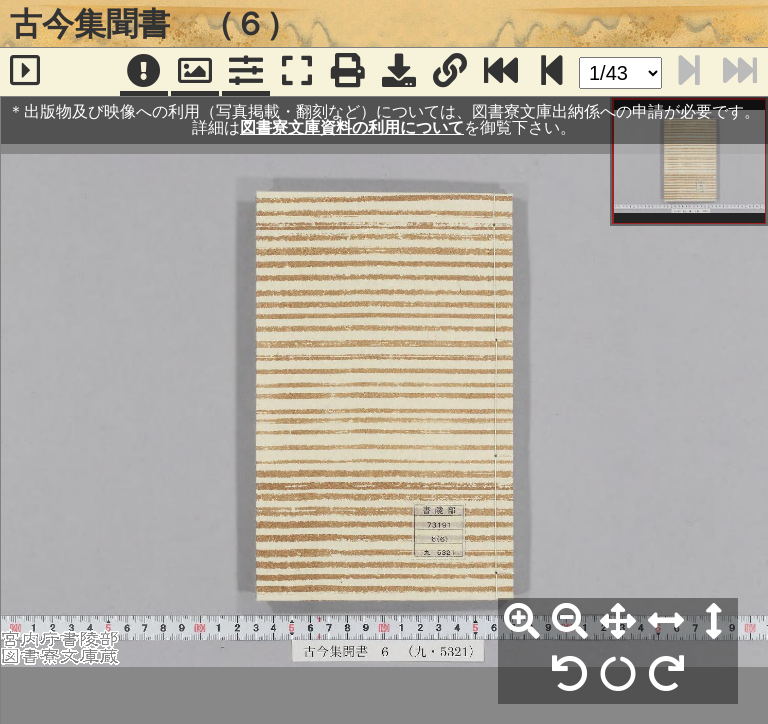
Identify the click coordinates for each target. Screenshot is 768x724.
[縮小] (570, 622)
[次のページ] (552, 72)
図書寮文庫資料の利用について (352, 127)
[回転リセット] (618, 675)
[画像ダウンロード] (399, 72)
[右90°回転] (666, 675)
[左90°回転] (570, 675)
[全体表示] (618, 622)
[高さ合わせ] (714, 622)
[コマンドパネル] (246, 72)
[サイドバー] (25, 72)
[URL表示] (450, 72)
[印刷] (348, 72)
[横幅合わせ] (666, 622)
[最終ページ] (501, 72)
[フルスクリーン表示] (297, 72)
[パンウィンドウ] (195, 72)
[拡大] (522, 622)
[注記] (144, 72)
